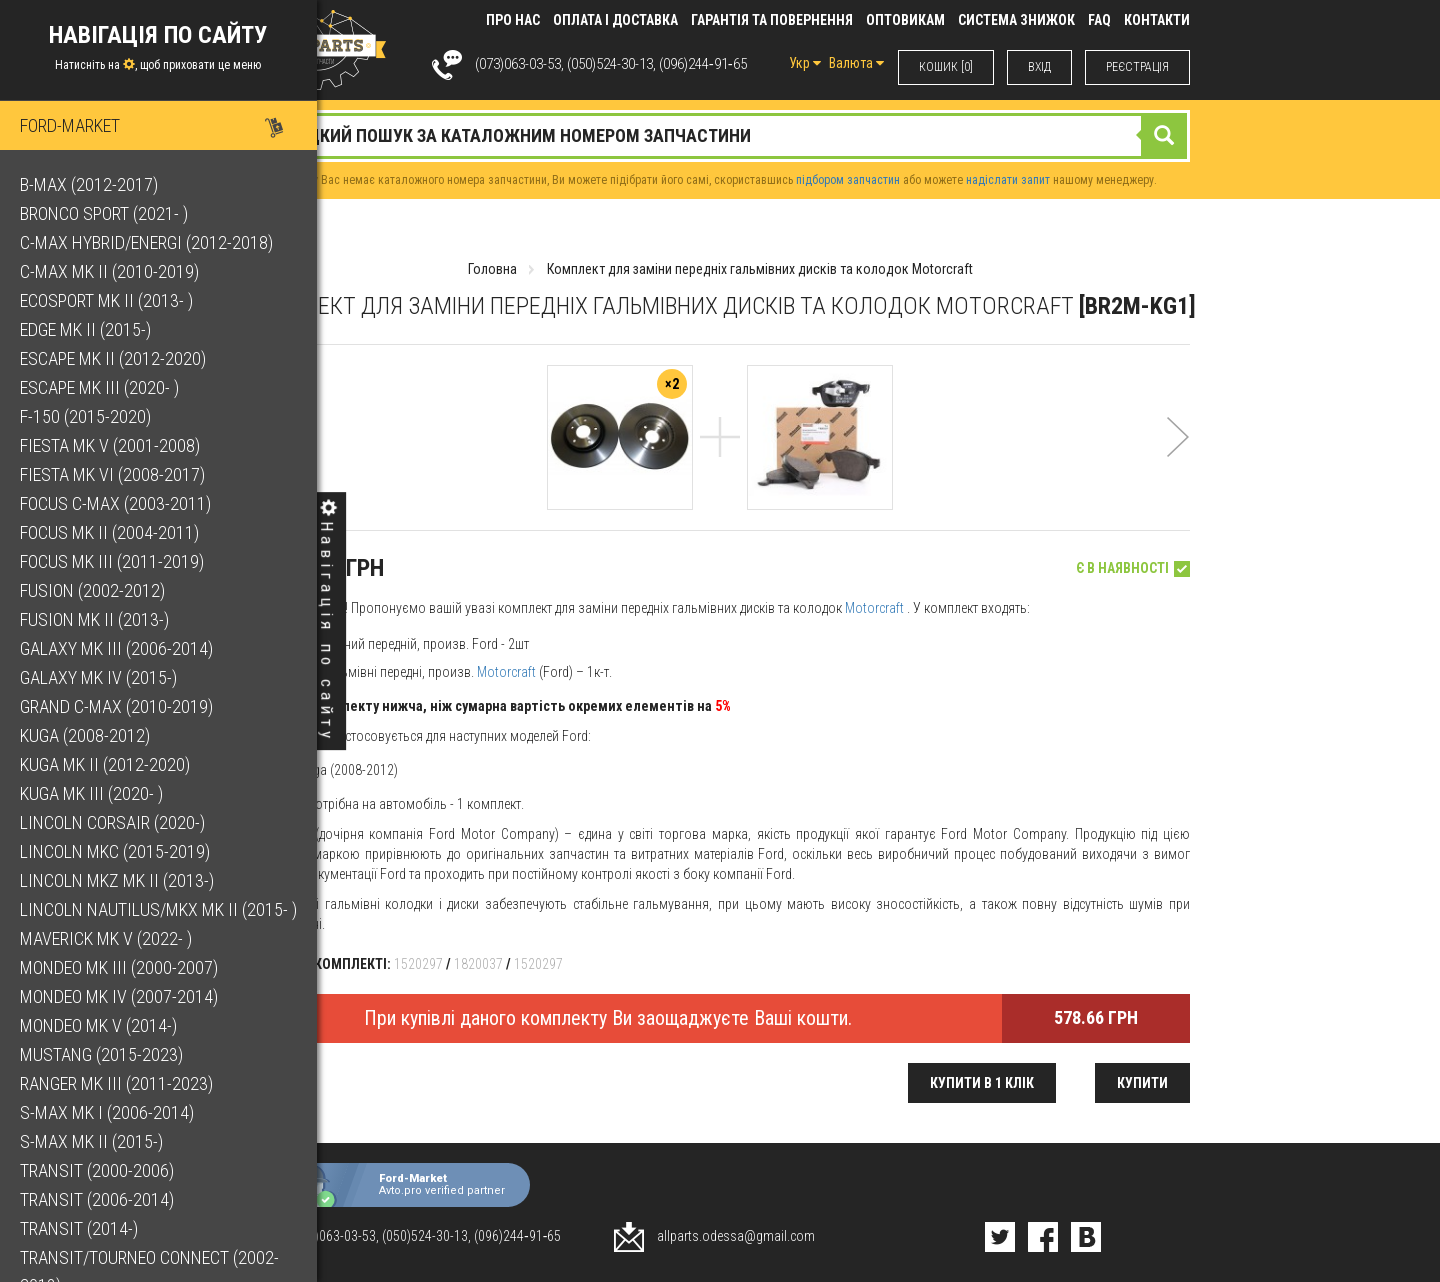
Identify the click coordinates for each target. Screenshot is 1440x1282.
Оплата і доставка (615, 20)
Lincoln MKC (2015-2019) (115, 851)
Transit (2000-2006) (97, 1170)
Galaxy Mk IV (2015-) (98, 677)
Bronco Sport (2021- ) (104, 213)
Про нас (513, 20)
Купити (1142, 1083)
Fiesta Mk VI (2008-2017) (112, 474)
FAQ (1099, 20)
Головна (492, 269)
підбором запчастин (848, 180)
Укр (805, 63)
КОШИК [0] (946, 67)
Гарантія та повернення (772, 20)
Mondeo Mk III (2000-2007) (119, 967)
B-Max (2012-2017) (89, 184)
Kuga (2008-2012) (85, 735)
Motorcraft (874, 608)
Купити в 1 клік (982, 1083)
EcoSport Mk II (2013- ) (106, 300)
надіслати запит (1008, 180)
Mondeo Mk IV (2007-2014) (119, 996)
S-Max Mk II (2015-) (91, 1141)
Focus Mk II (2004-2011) (109, 532)
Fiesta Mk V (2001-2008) (110, 445)
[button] (1177, 463)
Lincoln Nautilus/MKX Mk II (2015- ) (158, 909)
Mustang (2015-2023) (101, 1054)
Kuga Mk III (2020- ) (91, 793)
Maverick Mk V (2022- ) (106, 938)
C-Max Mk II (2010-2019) (109, 271)
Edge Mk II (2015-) (85, 329)
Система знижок (1016, 20)
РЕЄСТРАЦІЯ (1137, 67)
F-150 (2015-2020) (85, 416)
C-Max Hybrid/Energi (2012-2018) (146, 242)
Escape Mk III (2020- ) (99, 387)
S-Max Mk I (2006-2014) (107, 1112)
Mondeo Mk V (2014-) (98, 1025)
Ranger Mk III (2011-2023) (116, 1083)
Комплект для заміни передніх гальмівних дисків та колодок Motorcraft (760, 269)
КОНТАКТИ (1157, 20)
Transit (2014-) (79, 1228)
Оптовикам (905, 20)
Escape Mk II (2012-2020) (113, 358)
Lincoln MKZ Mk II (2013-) (117, 880)
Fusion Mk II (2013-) (94, 619)
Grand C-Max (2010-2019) (116, 706)
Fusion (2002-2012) (92, 590)
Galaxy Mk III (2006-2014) (116, 648)
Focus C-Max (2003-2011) (115, 503)
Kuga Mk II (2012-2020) (105, 764)
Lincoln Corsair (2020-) (112, 822)
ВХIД (1039, 67)
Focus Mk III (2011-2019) (112, 561)
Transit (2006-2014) (97, 1199)
